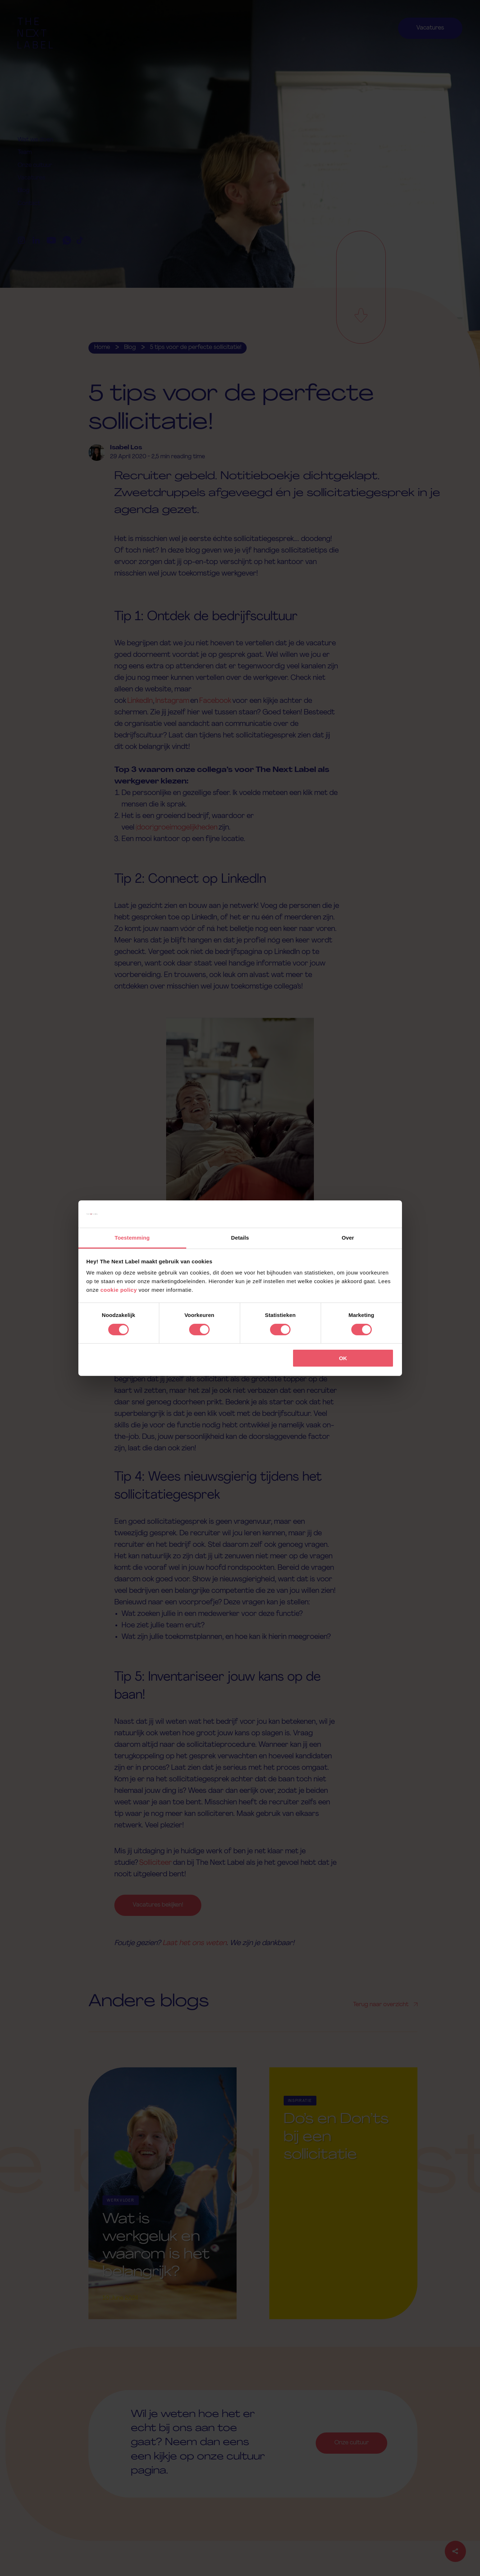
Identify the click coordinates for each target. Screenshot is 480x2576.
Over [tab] (348, 1238)
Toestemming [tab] (132, 1238)
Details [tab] (240, 1238)
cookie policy (118, 1290)
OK (343, 1358)
